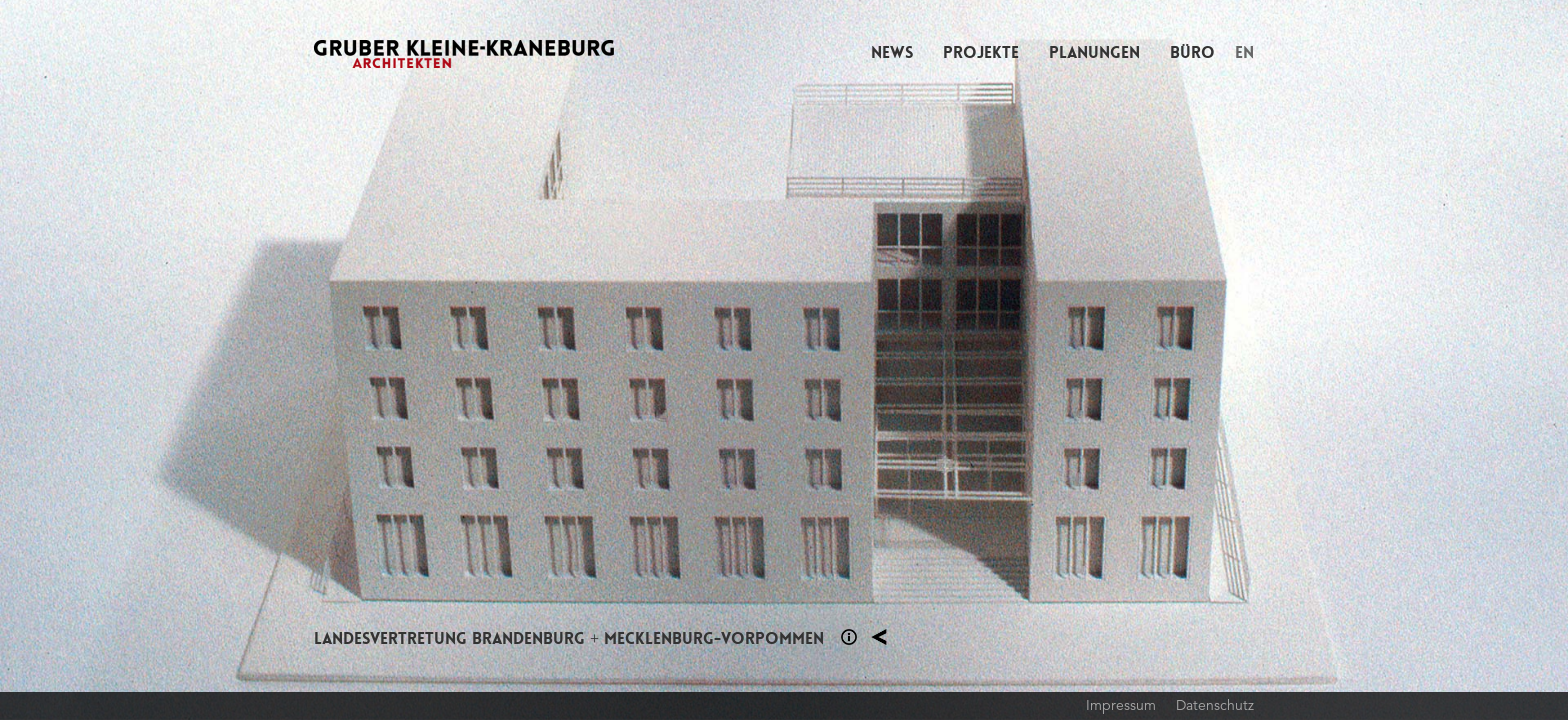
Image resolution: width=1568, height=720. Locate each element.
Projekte (981, 52)
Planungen (1094, 52)
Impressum (1121, 705)
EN (1244, 52)
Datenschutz (1215, 705)
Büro (1192, 52)
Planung (879, 637)
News (892, 52)
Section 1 (849, 637)
